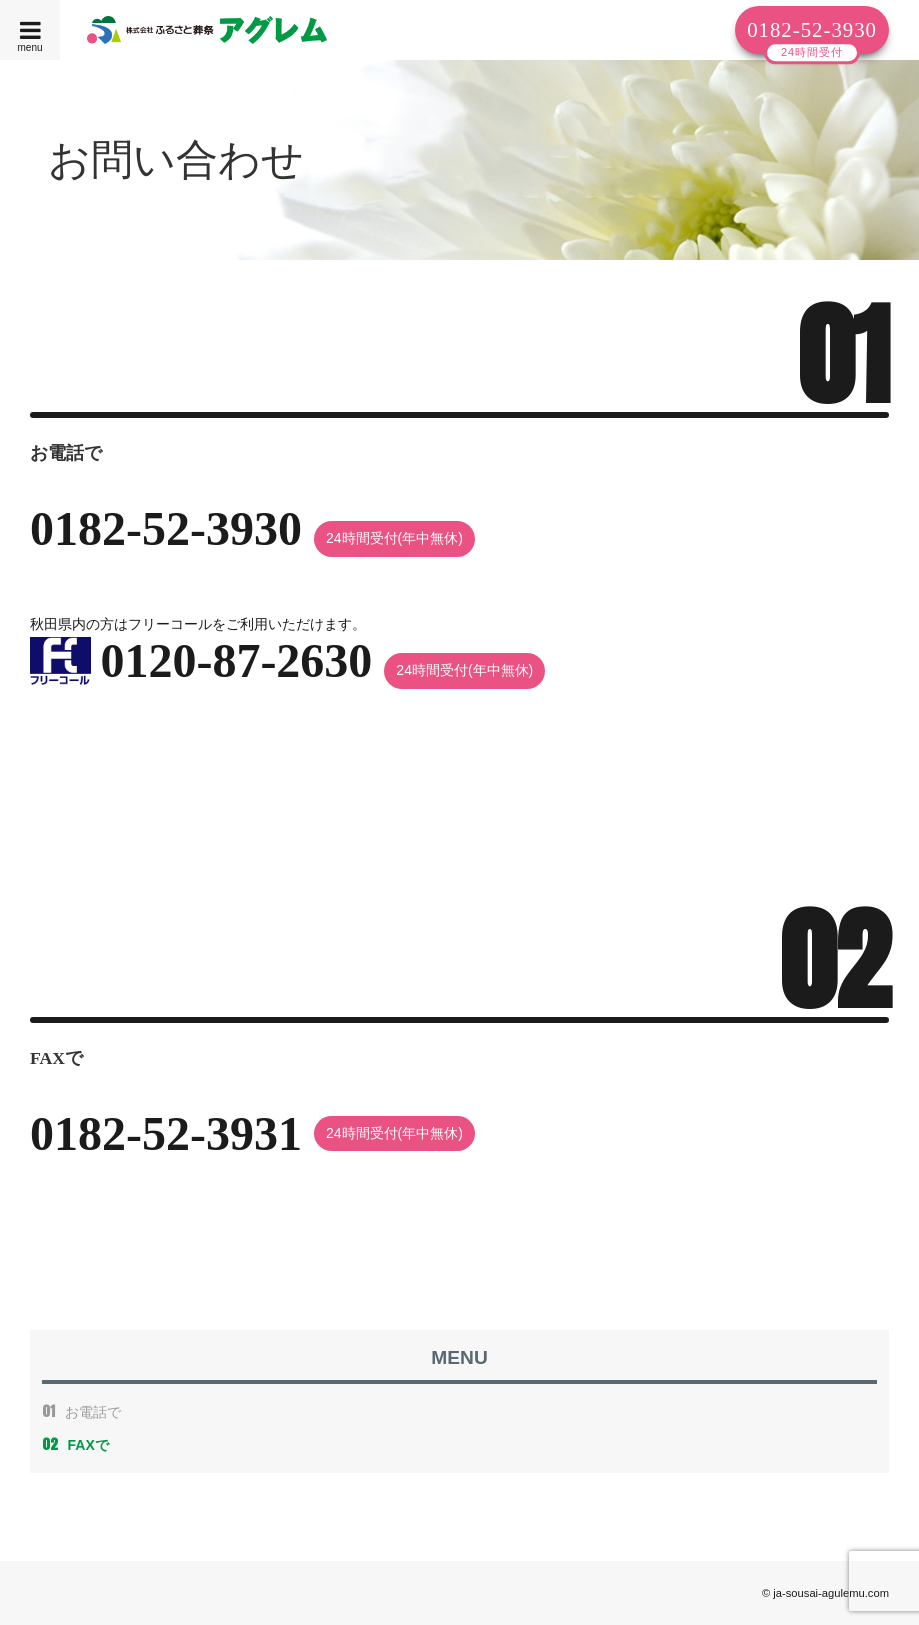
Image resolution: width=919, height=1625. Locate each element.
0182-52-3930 (812, 29)
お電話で (81, 1412)
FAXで (75, 1445)
